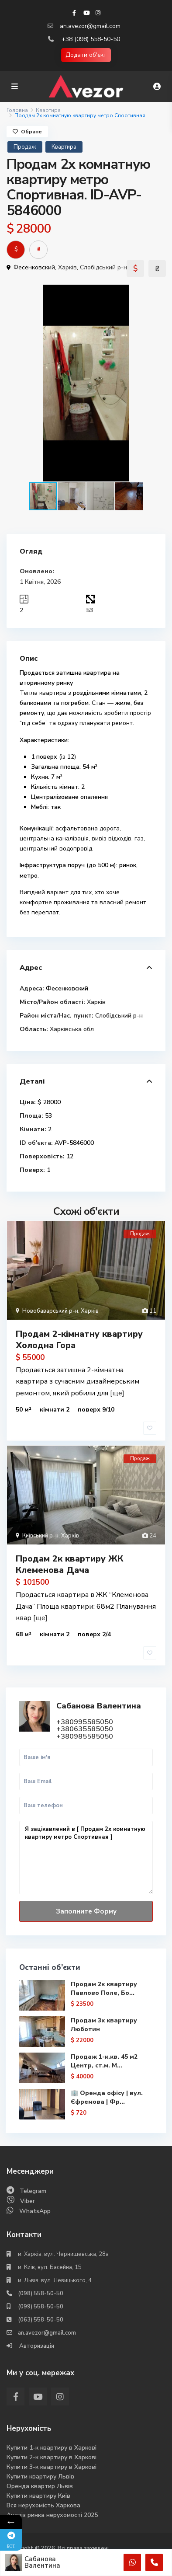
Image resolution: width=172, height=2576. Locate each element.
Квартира (48, 110)
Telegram (33, 2191)
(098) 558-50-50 (40, 2293)
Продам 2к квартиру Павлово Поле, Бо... (104, 1988)
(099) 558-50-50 (40, 2307)
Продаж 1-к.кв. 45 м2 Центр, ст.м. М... (104, 2061)
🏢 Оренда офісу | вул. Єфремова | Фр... (107, 2097)
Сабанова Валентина (98, 1706)
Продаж (25, 147)
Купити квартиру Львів (40, 2476)
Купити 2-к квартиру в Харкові (51, 2457)
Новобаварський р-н (50, 1311)
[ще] (117, 1393)
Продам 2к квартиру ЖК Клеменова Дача (69, 1564)
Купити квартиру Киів (38, 2496)
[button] (158, 293)
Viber (27, 2201)
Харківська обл (72, 1029)
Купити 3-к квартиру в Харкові (51, 2467)
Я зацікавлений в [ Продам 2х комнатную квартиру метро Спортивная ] (86, 1858)
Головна (17, 110)
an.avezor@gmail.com (90, 26)
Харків (67, 267)
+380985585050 (84, 1736)
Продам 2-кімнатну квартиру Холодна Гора (79, 1339)
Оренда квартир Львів (40, 2486)
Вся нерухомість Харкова (43, 2505)
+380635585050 (84, 1729)
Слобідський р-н (103, 267)
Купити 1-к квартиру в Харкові (51, 2448)
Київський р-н (40, 1536)
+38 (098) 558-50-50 (91, 39)
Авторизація (36, 2346)
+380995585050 (84, 1722)
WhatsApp (35, 2211)
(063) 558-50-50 (40, 2320)
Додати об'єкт (86, 55)
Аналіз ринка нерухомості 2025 (52, 2515)
